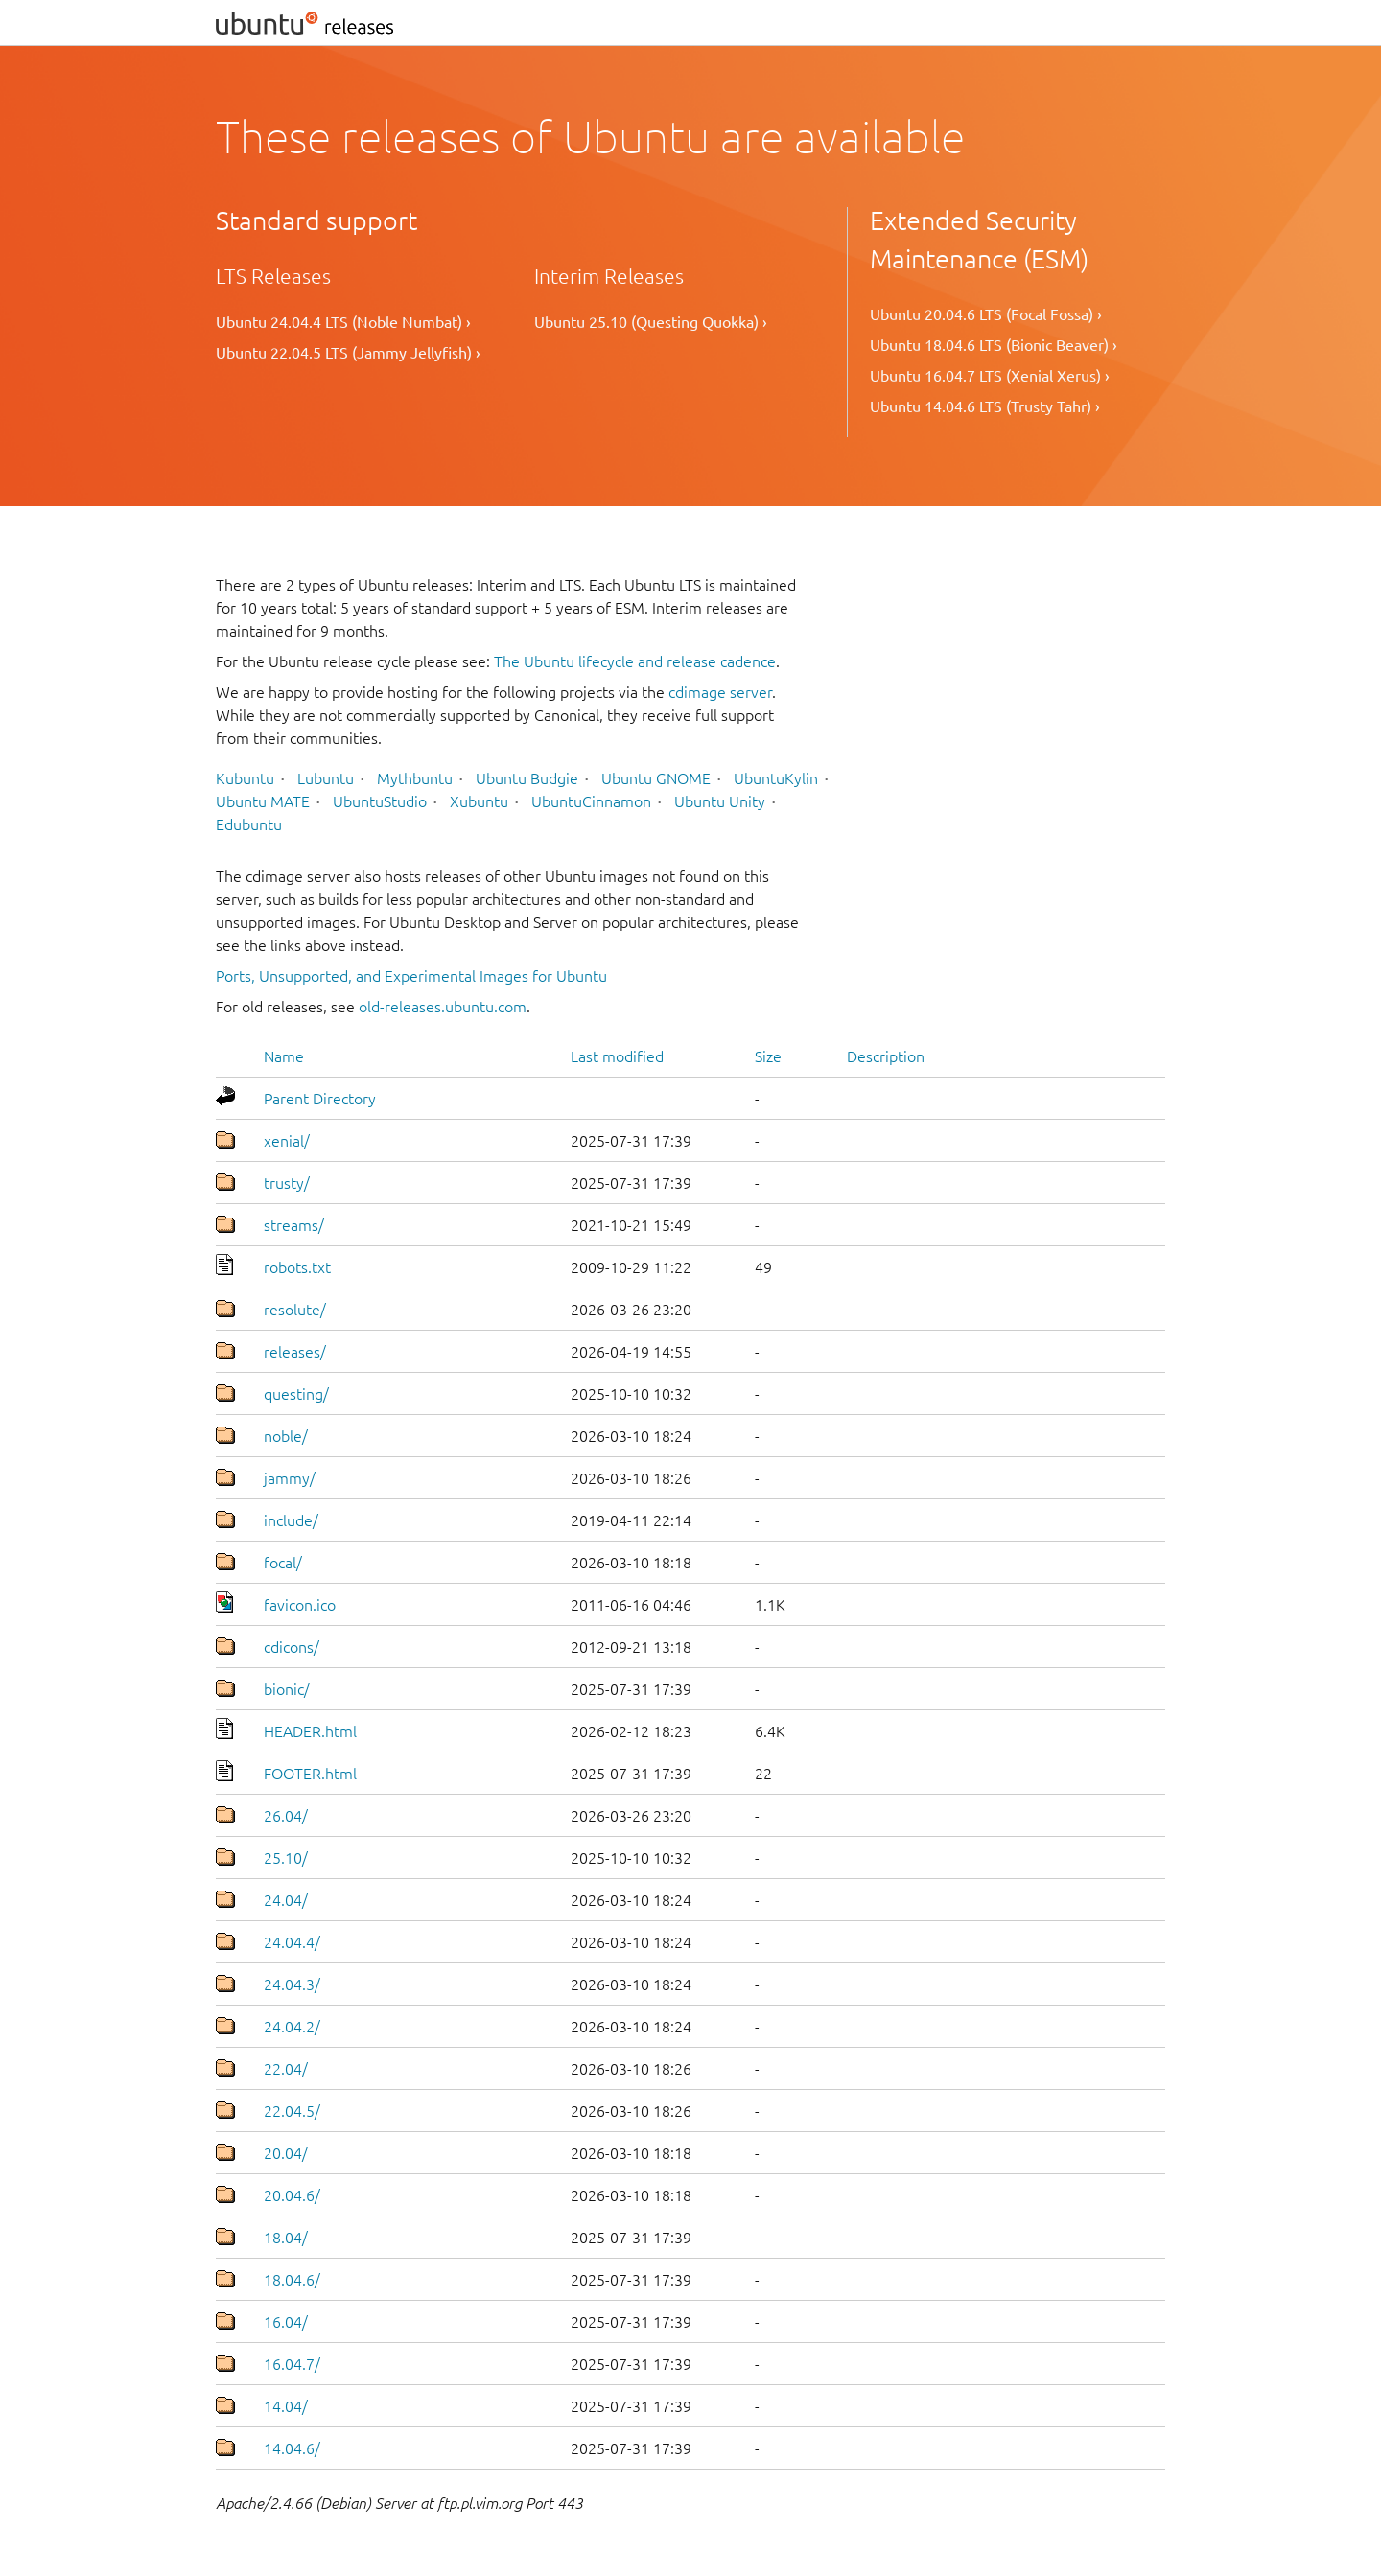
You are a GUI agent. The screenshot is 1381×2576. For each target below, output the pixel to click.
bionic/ (287, 1689)
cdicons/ (291, 1647)
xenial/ (287, 1140)
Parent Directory (320, 1098)
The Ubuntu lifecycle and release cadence (635, 661)
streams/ (294, 1225)
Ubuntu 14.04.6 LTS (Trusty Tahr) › (985, 406)
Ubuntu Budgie (527, 778)
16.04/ (286, 2322)
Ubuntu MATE (263, 801)
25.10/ (286, 1858)
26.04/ (286, 1815)
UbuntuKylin (776, 778)
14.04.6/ (292, 2448)
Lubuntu (325, 778)
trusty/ (287, 1183)
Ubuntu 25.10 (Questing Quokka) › (650, 322)
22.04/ (286, 2068)
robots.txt (297, 1267)
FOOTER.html (310, 1773)
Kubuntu (245, 778)
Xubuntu (479, 801)
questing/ (296, 1394)
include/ (291, 1520)
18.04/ (286, 2237)
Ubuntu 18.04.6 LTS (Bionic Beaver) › (993, 345)
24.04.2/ (292, 2026)
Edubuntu (249, 824)
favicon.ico (300, 1604)
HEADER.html (310, 1731)
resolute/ (295, 1309)
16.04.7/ (292, 2364)
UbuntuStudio (380, 801)
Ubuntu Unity (719, 801)
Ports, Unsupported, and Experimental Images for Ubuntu (411, 976)
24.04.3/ (292, 1984)
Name (284, 1056)
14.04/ (286, 2406)
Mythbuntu (415, 778)
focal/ (283, 1562)
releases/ (295, 1351)
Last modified (617, 1056)
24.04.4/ (292, 1942)
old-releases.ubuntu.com (443, 1006)
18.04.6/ (292, 2279)
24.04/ (286, 1900)
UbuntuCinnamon (591, 801)
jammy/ (290, 1478)
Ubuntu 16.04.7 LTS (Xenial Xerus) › (990, 375)
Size (768, 1056)
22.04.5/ (292, 2111)
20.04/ (286, 2153)
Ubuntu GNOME (656, 778)
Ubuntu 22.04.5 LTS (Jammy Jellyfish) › (348, 352)
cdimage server (720, 692)
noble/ (286, 1436)
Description (886, 1056)
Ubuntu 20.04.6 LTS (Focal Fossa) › (986, 314)
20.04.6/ (292, 2195)
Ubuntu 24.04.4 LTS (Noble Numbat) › (343, 322)
